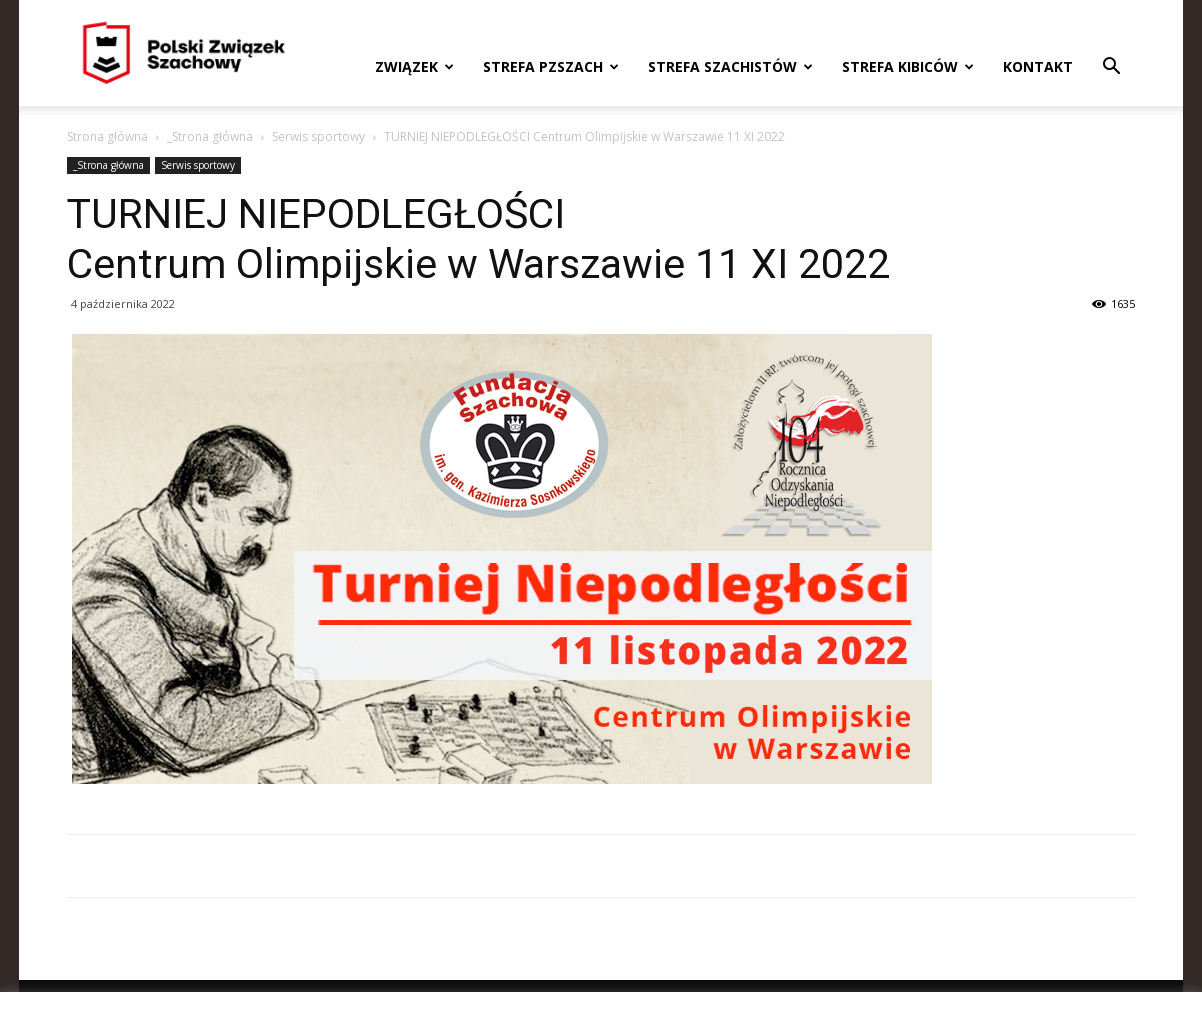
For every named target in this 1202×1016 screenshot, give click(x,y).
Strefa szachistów (730, 66)
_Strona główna (210, 136)
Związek (414, 66)
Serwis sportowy (318, 136)
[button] (1111, 68)
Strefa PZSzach (551, 66)
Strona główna (107, 136)
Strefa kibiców (908, 66)
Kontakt (1038, 66)
